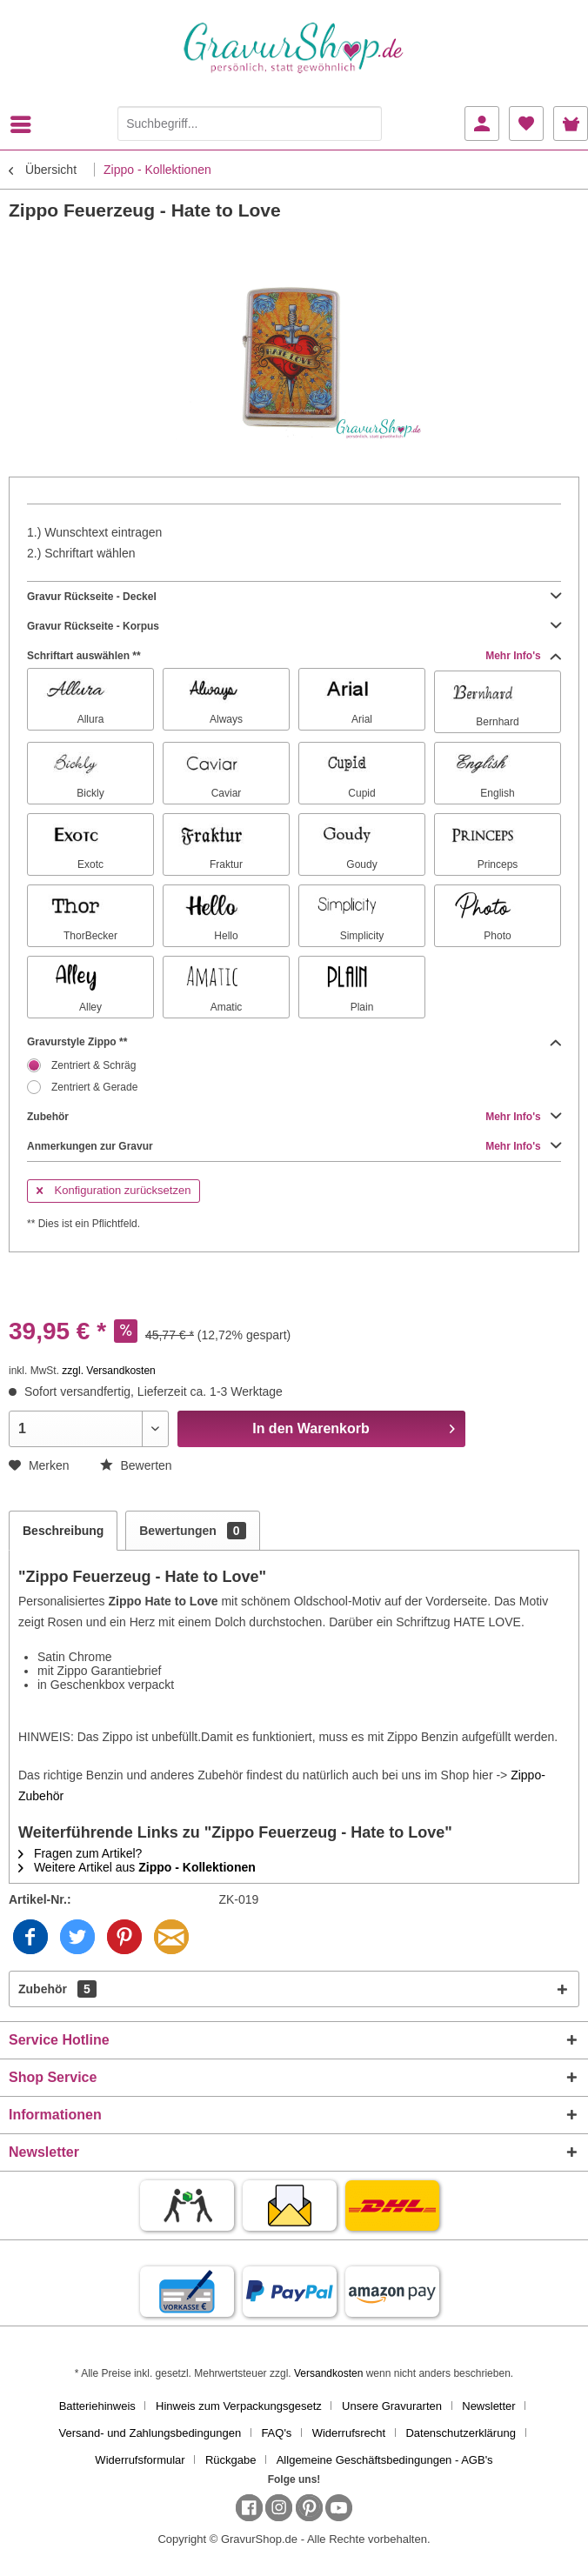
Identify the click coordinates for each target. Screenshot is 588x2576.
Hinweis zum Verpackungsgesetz (239, 2405)
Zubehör (294, 1116)
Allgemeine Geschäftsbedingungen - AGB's (385, 2459)
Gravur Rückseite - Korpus (294, 626)
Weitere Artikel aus (137, 1867)
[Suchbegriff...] (249, 123)
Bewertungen (192, 1530)
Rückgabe (231, 2459)
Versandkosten (328, 2373)
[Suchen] (364, 123)
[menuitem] (25, 124)
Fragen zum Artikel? (80, 1853)
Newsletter (488, 2405)
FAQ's (276, 2432)
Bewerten (136, 1465)
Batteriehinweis (97, 2405)
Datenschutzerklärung (460, 2432)
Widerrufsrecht (349, 2432)
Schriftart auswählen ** (294, 655)
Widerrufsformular (139, 2459)
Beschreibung (63, 1531)
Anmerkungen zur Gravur (294, 1146)
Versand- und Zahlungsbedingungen (150, 2432)
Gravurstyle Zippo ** (294, 1041)
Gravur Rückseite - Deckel (294, 596)
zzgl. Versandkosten (108, 1371)
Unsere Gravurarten (392, 2405)
